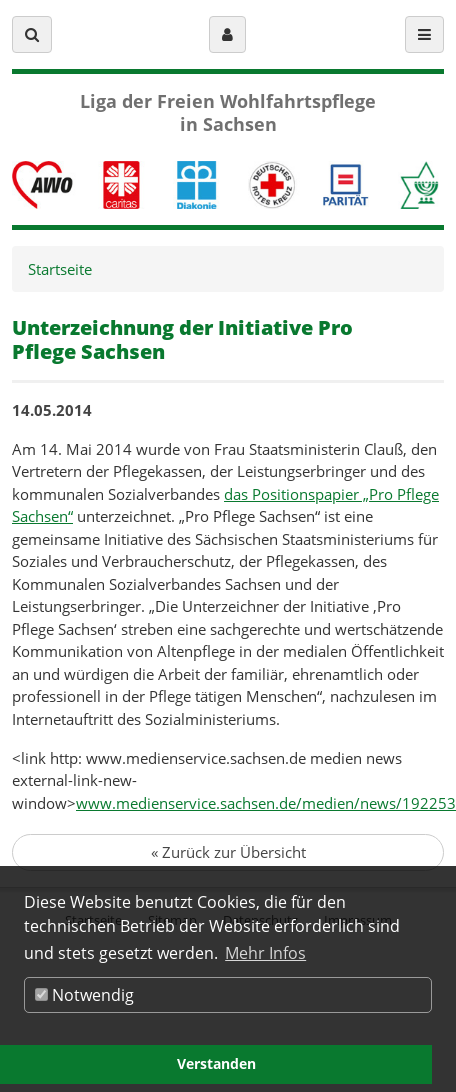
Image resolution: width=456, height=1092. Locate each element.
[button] (32, 34)
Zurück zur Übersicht (228, 852)
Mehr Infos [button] (265, 953)
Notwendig (84, 995)
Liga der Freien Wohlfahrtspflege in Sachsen (228, 113)
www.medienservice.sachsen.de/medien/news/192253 (266, 803)
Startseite (60, 269)
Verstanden (216, 1063)
